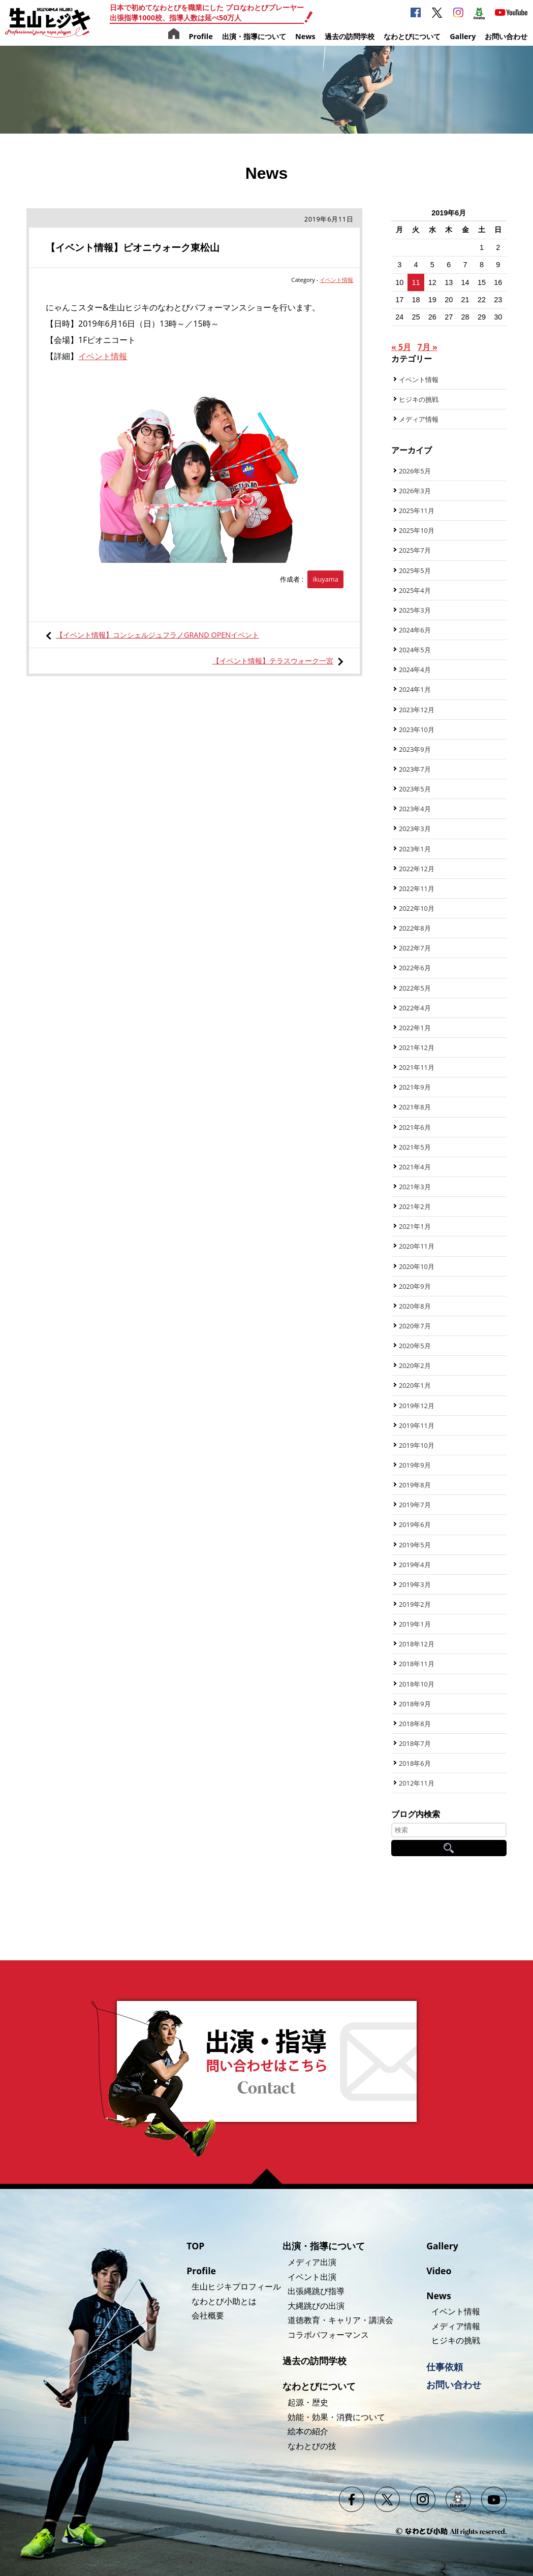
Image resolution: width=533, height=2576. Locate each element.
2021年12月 (416, 1047)
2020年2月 (415, 1365)
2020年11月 (416, 1246)
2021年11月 (416, 1067)
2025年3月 (415, 610)
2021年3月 (415, 1186)
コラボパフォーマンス (328, 2334)
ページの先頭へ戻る (271, 2176)
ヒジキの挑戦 (418, 399)
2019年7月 (415, 1504)
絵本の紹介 (308, 2431)
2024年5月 (415, 649)
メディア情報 (418, 419)
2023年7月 (415, 769)
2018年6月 (415, 1763)
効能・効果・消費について (336, 2417)
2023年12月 (416, 709)
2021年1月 (415, 1226)
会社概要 (208, 2315)
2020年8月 (415, 1306)
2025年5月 (415, 570)
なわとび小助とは (224, 2301)
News (305, 36)
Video (438, 2271)
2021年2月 (415, 1206)
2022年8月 (415, 928)
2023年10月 (416, 729)
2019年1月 (415, 1624)
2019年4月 (415, 1564)
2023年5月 (415, 788)
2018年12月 (416, 1643)
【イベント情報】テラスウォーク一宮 (272, 660)
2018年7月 (415, 1743)
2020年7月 (415, 1325)
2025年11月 (416, 510)
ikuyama (325, 579)
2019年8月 (415, 1484)
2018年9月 (415, 1703)
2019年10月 (416, 1445)
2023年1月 (415, 848)
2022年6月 (415, 967)
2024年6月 (415, 629)
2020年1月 (415, 1385)
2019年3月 (415, 1584)
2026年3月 (415, 490)
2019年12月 (416, 1405)
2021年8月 (415, 1106)
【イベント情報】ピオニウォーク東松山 (133, 247)
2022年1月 (415, 1027)
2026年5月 (415, 470)
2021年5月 (415, 1147)
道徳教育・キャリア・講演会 (340, 2320)
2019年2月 (415, 1604)
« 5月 (401, 347)
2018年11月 (416, 1663)
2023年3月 (415, 828)
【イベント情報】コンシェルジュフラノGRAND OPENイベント (157, 635)
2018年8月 (415, 1723)
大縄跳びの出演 (316, 2305)
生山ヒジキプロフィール (236, 2286)
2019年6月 (415, 1524)
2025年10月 (416, 530)
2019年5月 (415, 1544)
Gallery (463, 36)
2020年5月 (415, 1345)
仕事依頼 (444, 2367)
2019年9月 (415, 1465)
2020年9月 (415, 1286)
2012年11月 (416, 1783)
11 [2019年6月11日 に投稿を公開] (416, 282)
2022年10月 (416, 908)
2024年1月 (415, 689)
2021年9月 (415, 1087)
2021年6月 (415, 1127)
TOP (195, 2246)
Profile (200, 36)
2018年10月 (416, 1684)
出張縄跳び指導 (316, 2291)
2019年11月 (416, 1425)
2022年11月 (416, 888)
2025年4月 (415, 590)
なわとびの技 (312, 2446)
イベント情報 (336, 279)
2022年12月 (416, 868)
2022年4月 (415, 1007)
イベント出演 (312, 2276)
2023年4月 (415, 808)
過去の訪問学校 (349, 36)
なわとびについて (412, 36)
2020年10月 (416, 1266)
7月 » (427, 347)
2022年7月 (415, 947)
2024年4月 (415, 669)
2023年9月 (415, 749)
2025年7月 (415, 550)
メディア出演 (312, 2262)
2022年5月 (415, 988)
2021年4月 (415, 1166)
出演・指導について (254, 36)
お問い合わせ (506, 36)
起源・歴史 (308, 2402)
